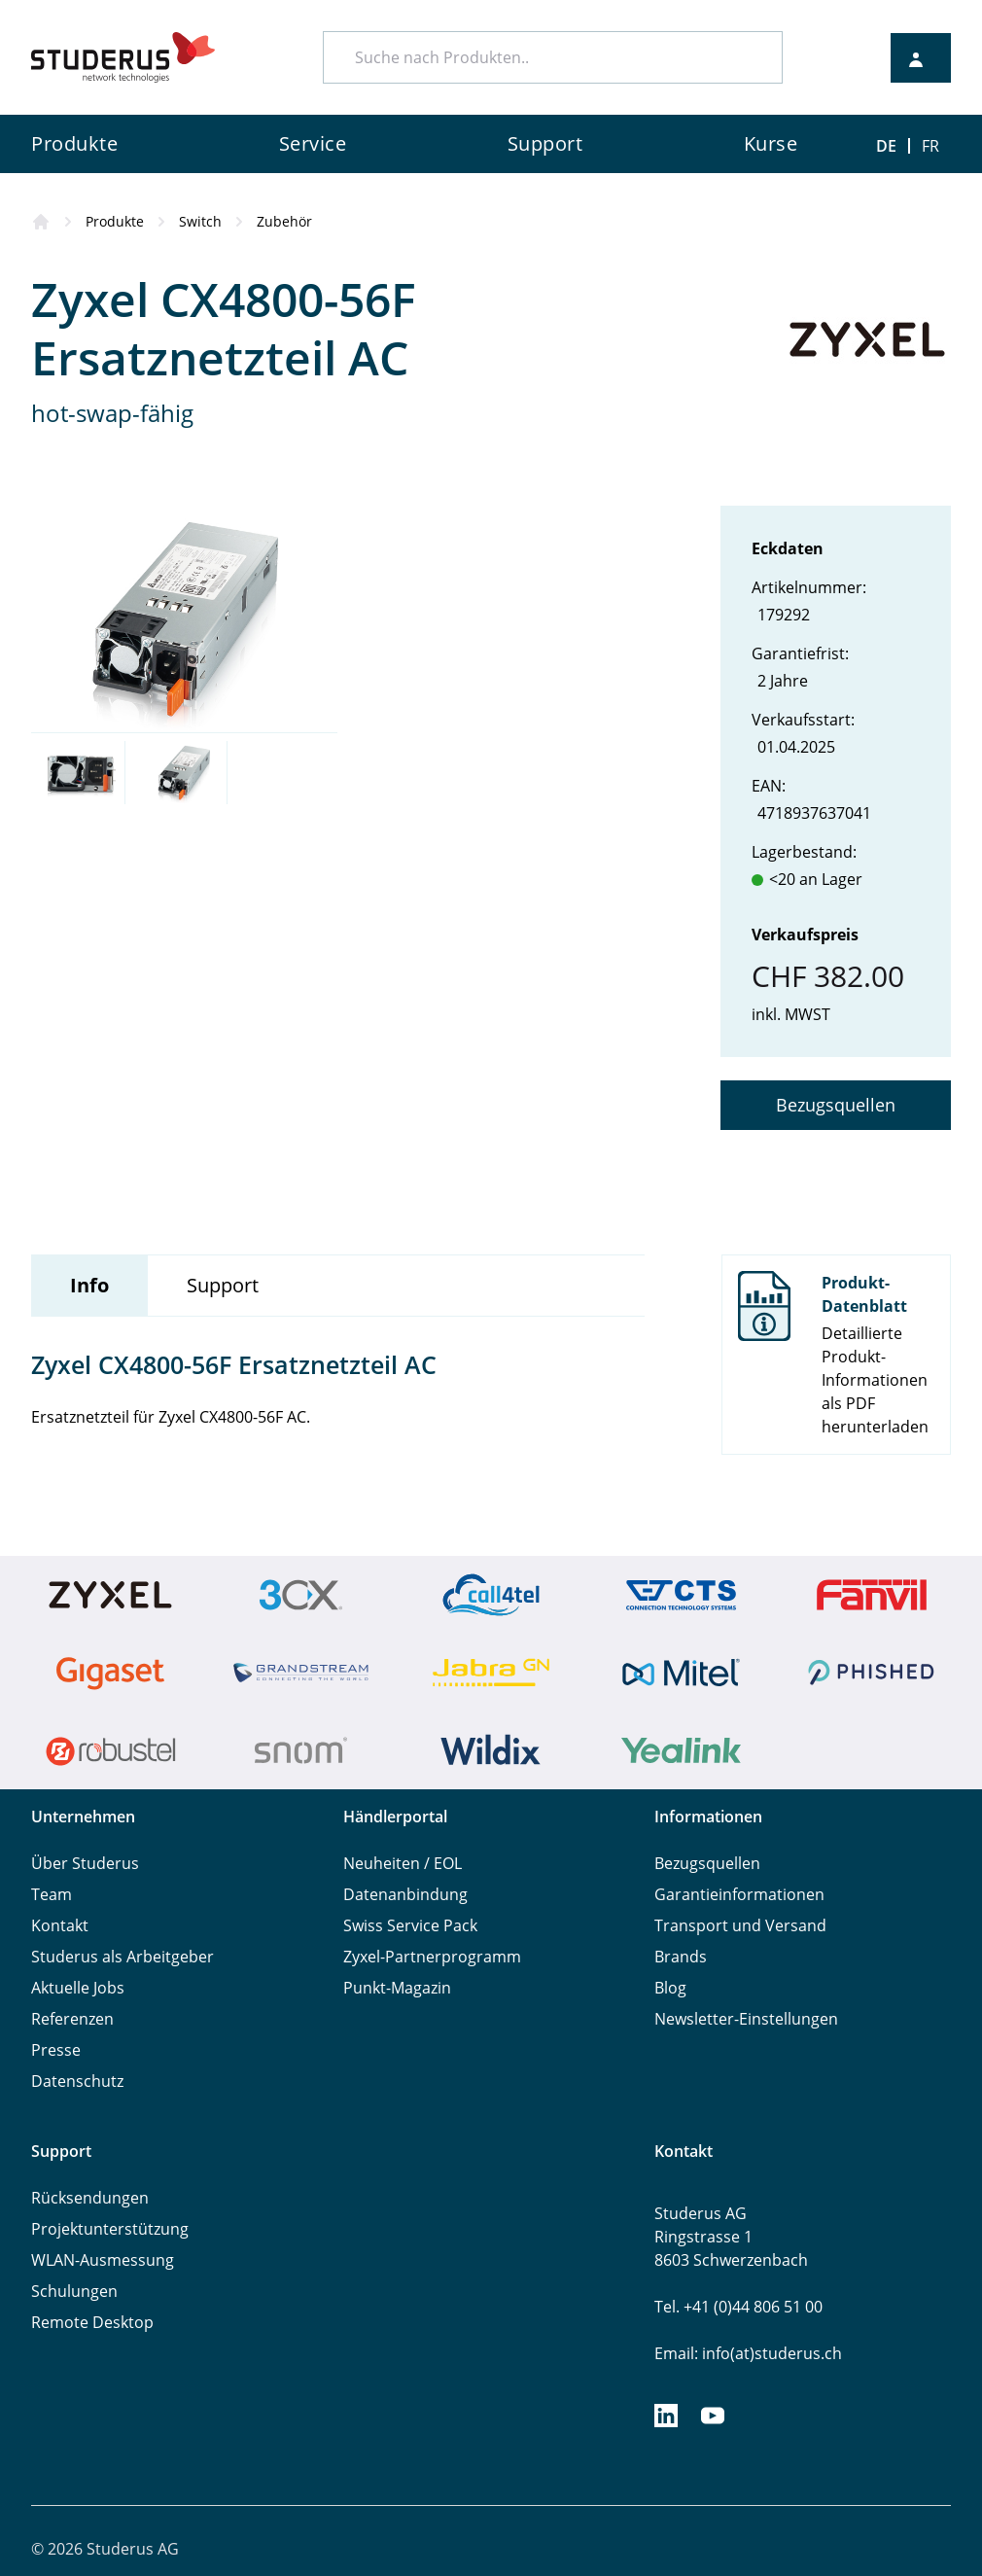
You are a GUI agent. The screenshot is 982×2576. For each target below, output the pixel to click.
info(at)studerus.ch (772, 2353)
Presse (56, 2050)
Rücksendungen (90, 2197)
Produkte (115, 221)
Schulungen (74, 2291)
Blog (670, 1987)
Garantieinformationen (739, 1894)
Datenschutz (77, 2081)
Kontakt (59, 1925)
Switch (200, 221)
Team (51, 1894)
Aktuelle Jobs (77, 1987)
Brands (680, 1956)
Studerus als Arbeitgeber (122, 1956)
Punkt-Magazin (397, 1987)
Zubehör (284, 221)
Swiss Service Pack (410, 1925)
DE (886, 146)
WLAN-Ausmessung (102, 2260)
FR (930, 146)
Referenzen (72, 2018)
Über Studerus (85, 1863)
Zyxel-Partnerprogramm (432, 1956)
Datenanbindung (405, 1894)
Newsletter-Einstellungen (746, 2018)
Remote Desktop (92, 2322)
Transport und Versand (740, 1925)
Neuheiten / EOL (402, 1863)
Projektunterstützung (110, 2229)
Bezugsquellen (835, 1104)
